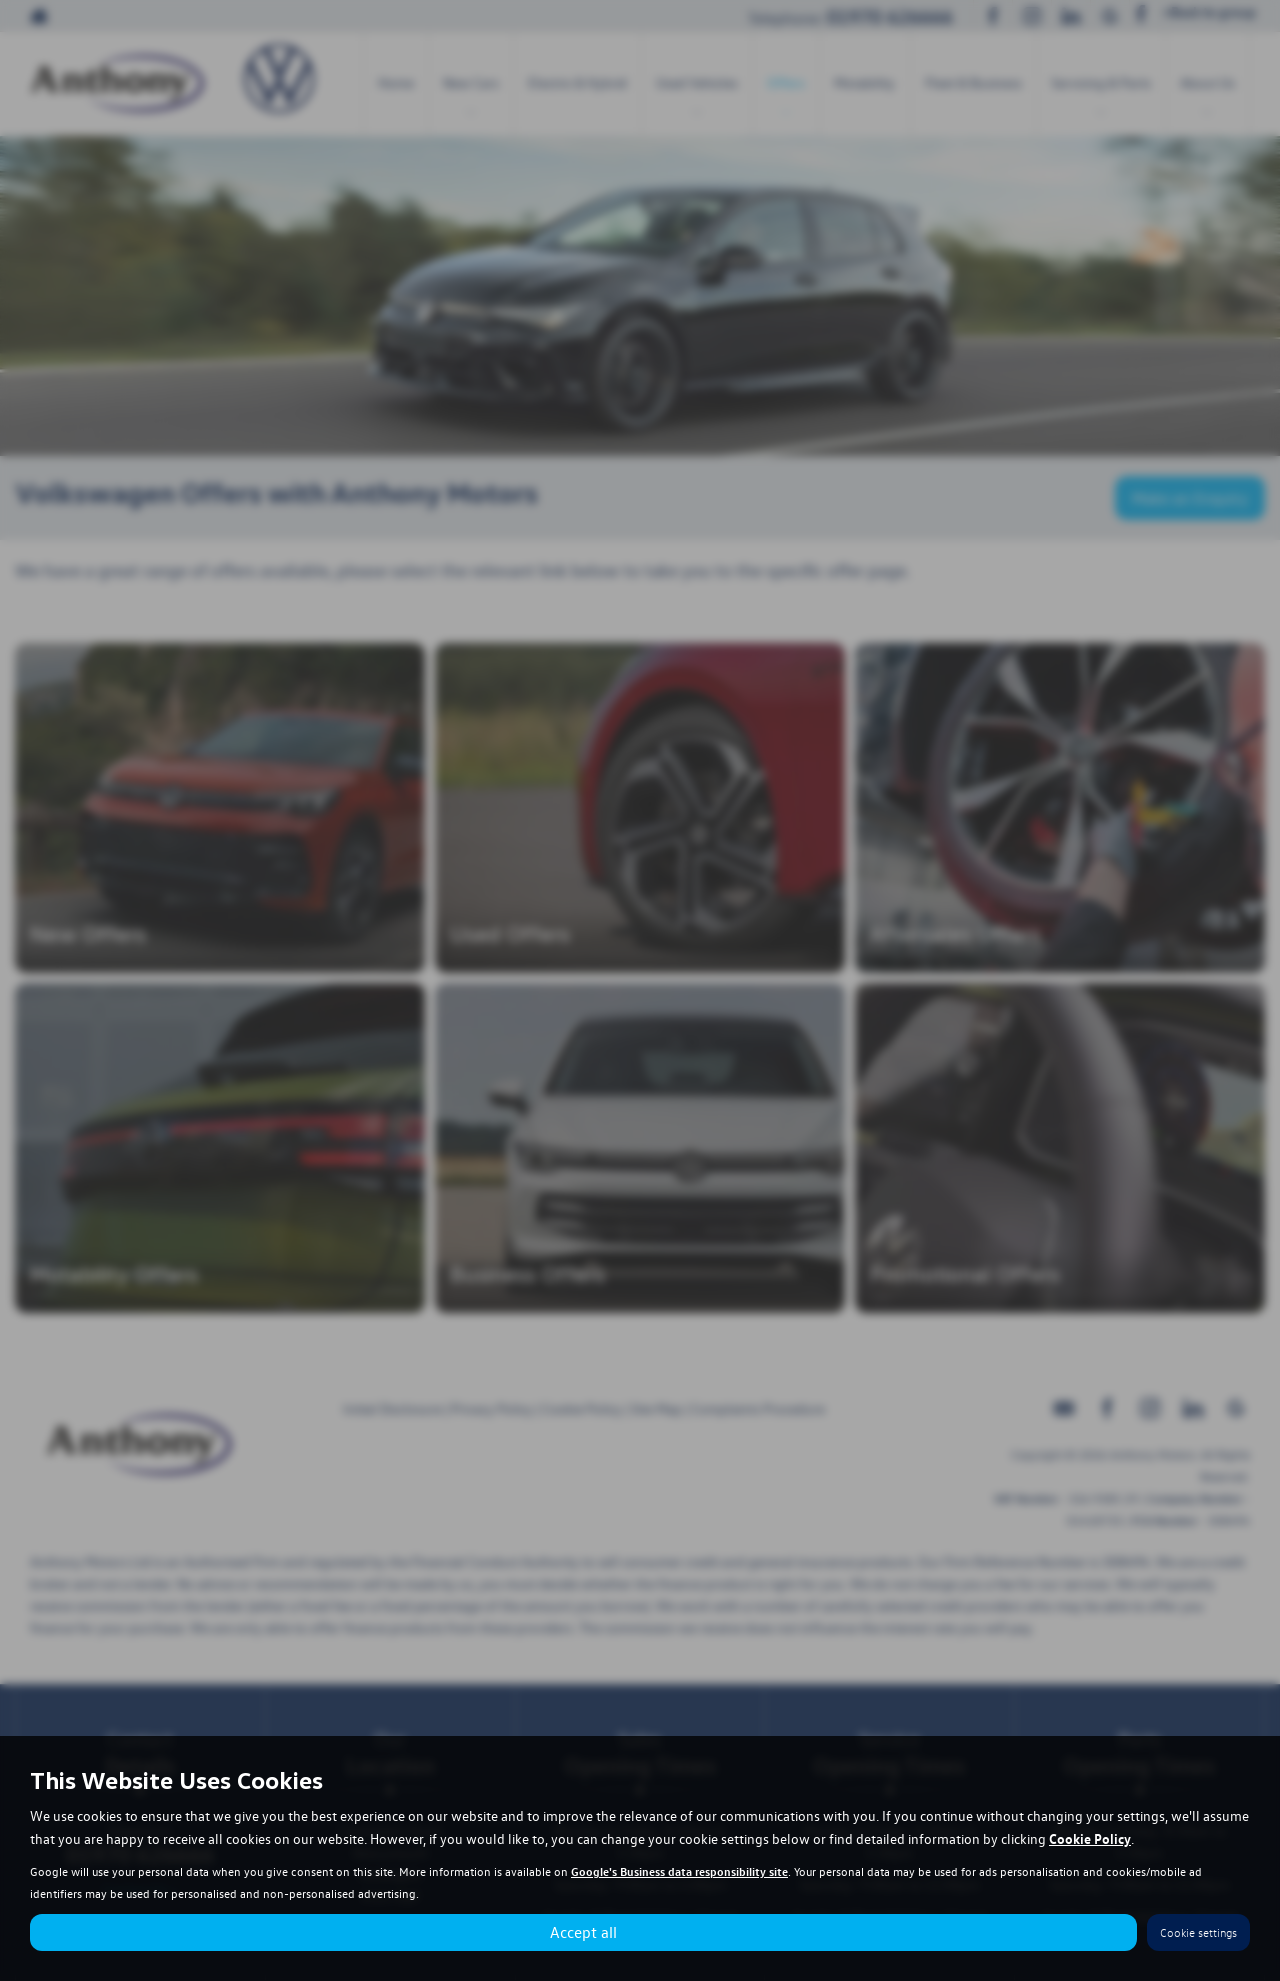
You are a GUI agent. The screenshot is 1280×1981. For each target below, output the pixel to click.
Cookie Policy (1090, 1838)
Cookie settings (1198, 1932)
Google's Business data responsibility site (679, 1871)
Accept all (583, 1932)
